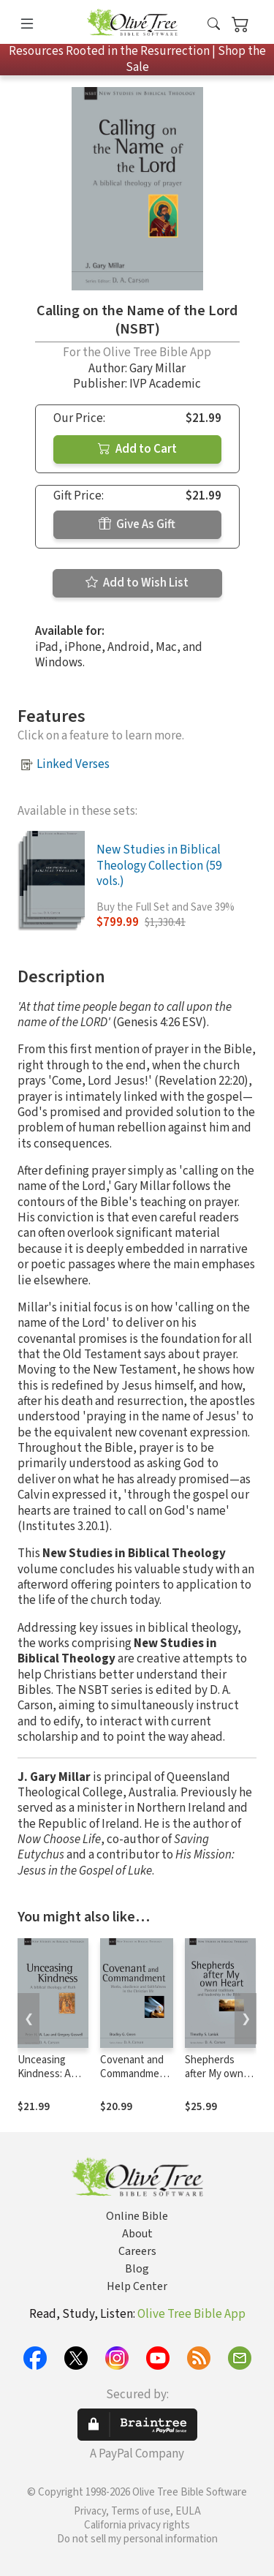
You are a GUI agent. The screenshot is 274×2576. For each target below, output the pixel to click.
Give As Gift (137, 524)
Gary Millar (157, 368)
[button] (214, 24)
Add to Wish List (137, 583)
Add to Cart (137, 449)
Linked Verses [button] (73, 764)
